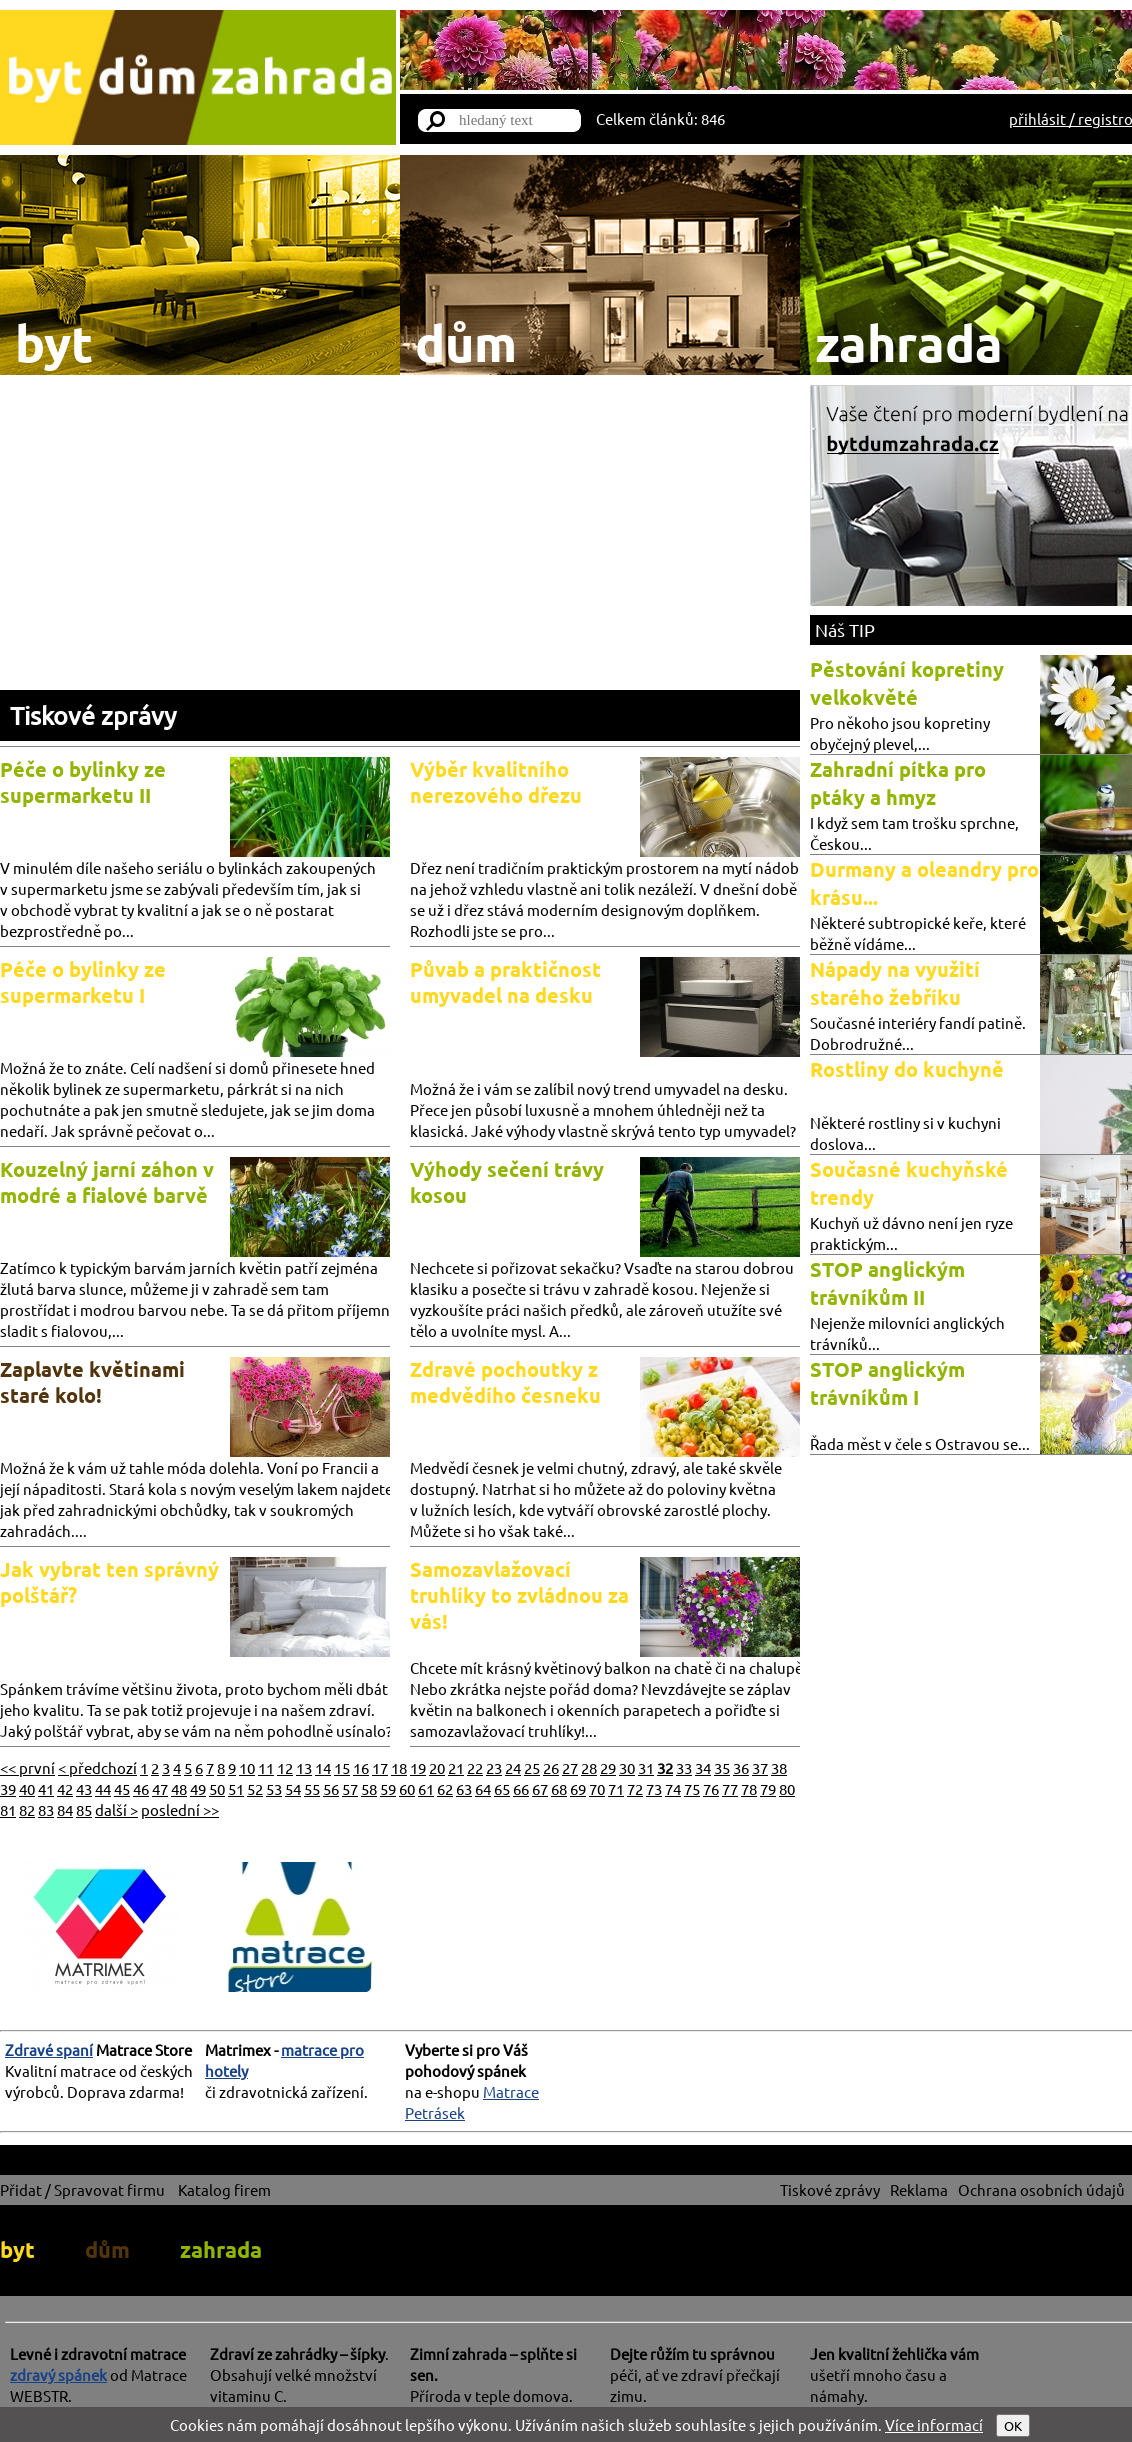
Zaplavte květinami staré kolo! (92, 1382)
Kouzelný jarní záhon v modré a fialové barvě (107, 1182)
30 (627, 1767)
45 (122, 1788)
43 (84, 1788)
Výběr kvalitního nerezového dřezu (496, 782)
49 (198, 1788)
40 (27, 1788)
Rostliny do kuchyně (907, 1069)
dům (107, 2249)
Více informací (934, 2424)
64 (483, 1788)
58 (369, 1788)
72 (635, 1788)
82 (27, 1809)
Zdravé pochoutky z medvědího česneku (505, 1382)
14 (323, 1767)
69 (578, 1788)
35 (722, 1767)
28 (589, 1767)
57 (350, 1788)
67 (540, 1788)
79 (768, 1788)
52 (255, 1788)
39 (8, 1788)
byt (17, 2249)
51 (236, 1788)
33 (684, 1767)
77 (730, 1788)
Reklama (919, 2189)
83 (46, 1809)
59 (388, 1788)
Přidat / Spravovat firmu (82, 2189)
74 (673, 1788)
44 (103, 1788)
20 (437, 1767)
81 (8, 1809)
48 (179, 1788)
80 (787, 1788)
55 (312, 1788)
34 (703, 1767)
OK (1013, 2425)
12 (285, 1767)
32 (665, 1767)
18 (399, 1767)
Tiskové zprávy (93, 715)
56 (331, 1788)
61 (426, 1788)
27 (570, 1767)
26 (551, 1767)
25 (532, 1767)
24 (513, 1767)
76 (711, 1788)
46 (141, 1788)
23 (494, 1767)
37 (760, 1767)
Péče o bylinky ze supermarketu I (83, 982)
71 (616, 1788)
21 (456, 1767)
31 (646, 1767)
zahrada (221, 2249)
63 (464, 1788)
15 (342, 1767)
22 (475, 1767)
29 (608, 1767)
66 (521, 1788)
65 (502, 1788)
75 (692, 1788)
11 (266, 1767)
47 (160, 1788)
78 (749, 1788)
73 (654, 1788)
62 (445, 1788)
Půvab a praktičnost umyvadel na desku (505, 982)
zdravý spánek (58, 2374)
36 (741, 1767)
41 (46, 1788)
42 (65, 1788)
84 (65, 1809)
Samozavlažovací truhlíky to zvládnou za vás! (519, 1595)
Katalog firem (224, 2189)
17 (380, 1767)
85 (84, 1809)
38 (779, 1767)
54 (293, 1788)
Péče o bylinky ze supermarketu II (83, 782)
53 (274, 1788)
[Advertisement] (400, 540)
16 (361, 1767)
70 (597, 1788)
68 (559, 1788)
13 (304, 1767)
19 (418, 1767)
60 (407, 1788)
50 (217, 1788)
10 (247, 1767)
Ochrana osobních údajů (1041, 2189)
